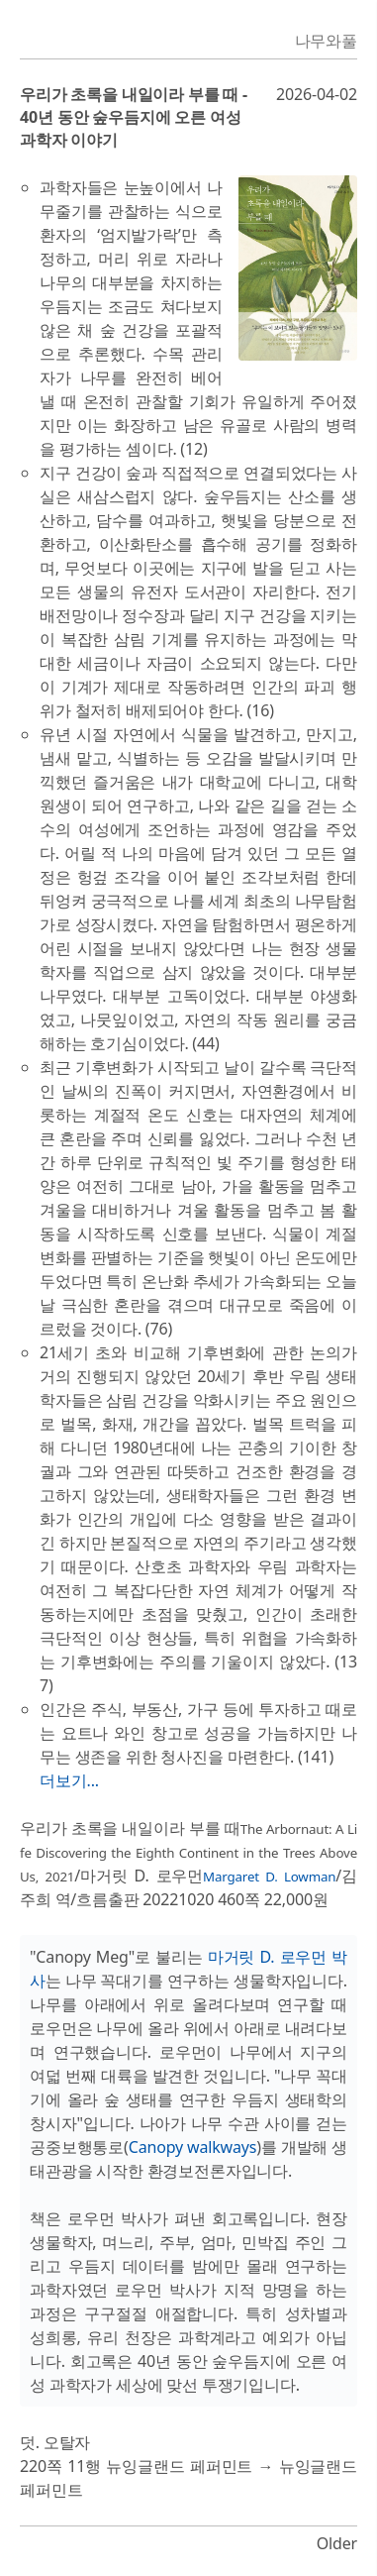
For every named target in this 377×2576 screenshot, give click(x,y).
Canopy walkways (193, 2147)
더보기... (69, 1780)
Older (337, 2543)
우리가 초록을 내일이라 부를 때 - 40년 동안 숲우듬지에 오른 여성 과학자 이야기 (133, 117)
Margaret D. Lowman (269, 1876)
